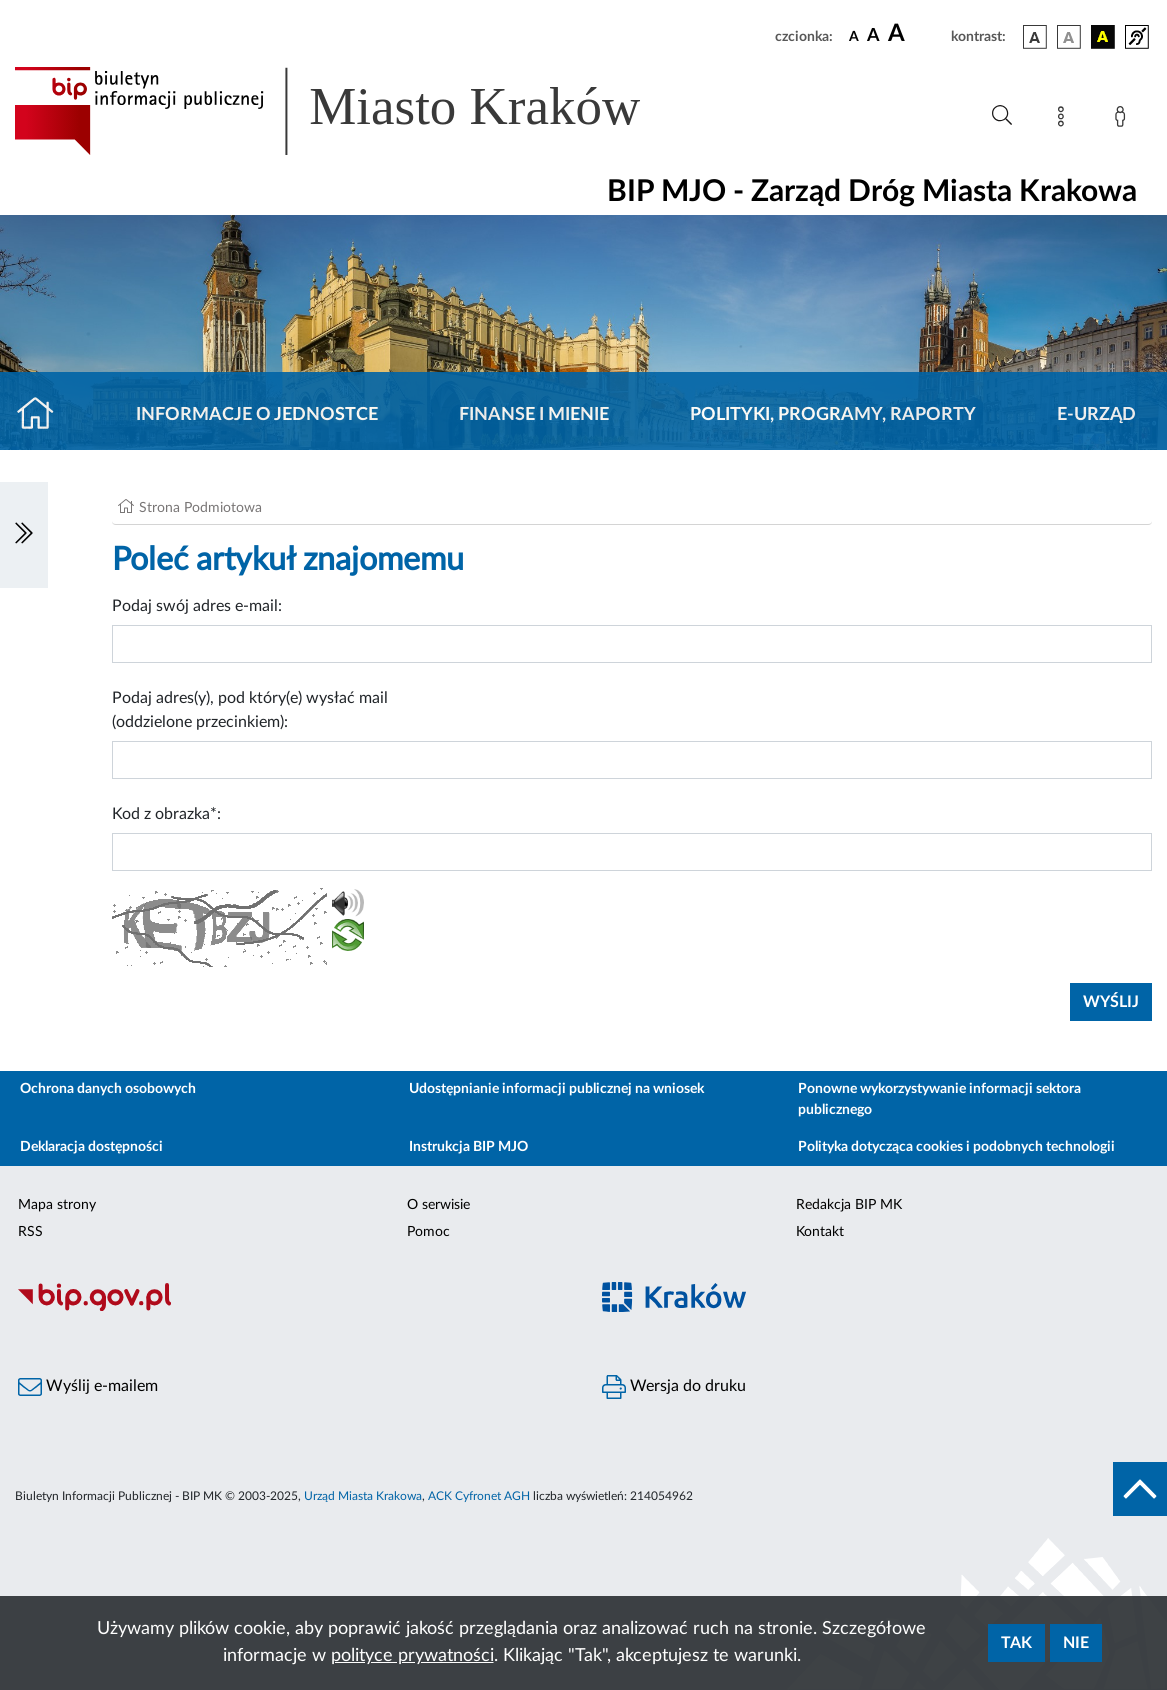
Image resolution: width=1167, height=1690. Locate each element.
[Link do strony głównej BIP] (356, 111)
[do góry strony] (1140, 1489)
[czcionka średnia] (873, 36)
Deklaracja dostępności (91, 1147)
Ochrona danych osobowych (108, 1089)
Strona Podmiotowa (200, 508)
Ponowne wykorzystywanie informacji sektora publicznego (939, 1099)
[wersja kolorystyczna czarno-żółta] (1103, 37)
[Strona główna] (43, 415)
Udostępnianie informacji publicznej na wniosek (556, 1089)
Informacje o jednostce (257, 415)
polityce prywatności (412, 1656)
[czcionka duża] (916, 34)
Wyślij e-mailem (88, 1387)
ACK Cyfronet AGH (479, 1496)
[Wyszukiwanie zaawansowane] (1002, 116)
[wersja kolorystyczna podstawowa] (1035, 37)
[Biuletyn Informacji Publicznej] (292, 1308)
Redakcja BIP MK (849, 1205)
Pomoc (428, 1232)
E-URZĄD (1096, 415)
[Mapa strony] (1065, 120)
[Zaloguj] (1124, 120)
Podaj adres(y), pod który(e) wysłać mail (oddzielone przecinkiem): (250, 710)
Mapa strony (57, 1205)
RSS (30, 1232)
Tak (1016, 1643)
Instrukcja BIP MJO (468, 1147)
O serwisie (438, 1205)
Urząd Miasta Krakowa (363, 1496)
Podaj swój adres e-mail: (197, 606)
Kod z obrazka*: (166, 814)
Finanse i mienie (534, 415)
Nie (1076, 1643)
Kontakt (820, 1232)
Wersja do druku (674, 1387)
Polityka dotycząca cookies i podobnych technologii (956, 1147)
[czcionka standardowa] (854, 36)
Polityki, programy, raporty (833, 415)
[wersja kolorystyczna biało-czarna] (1069, 37)
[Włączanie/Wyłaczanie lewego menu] (24, 535)
